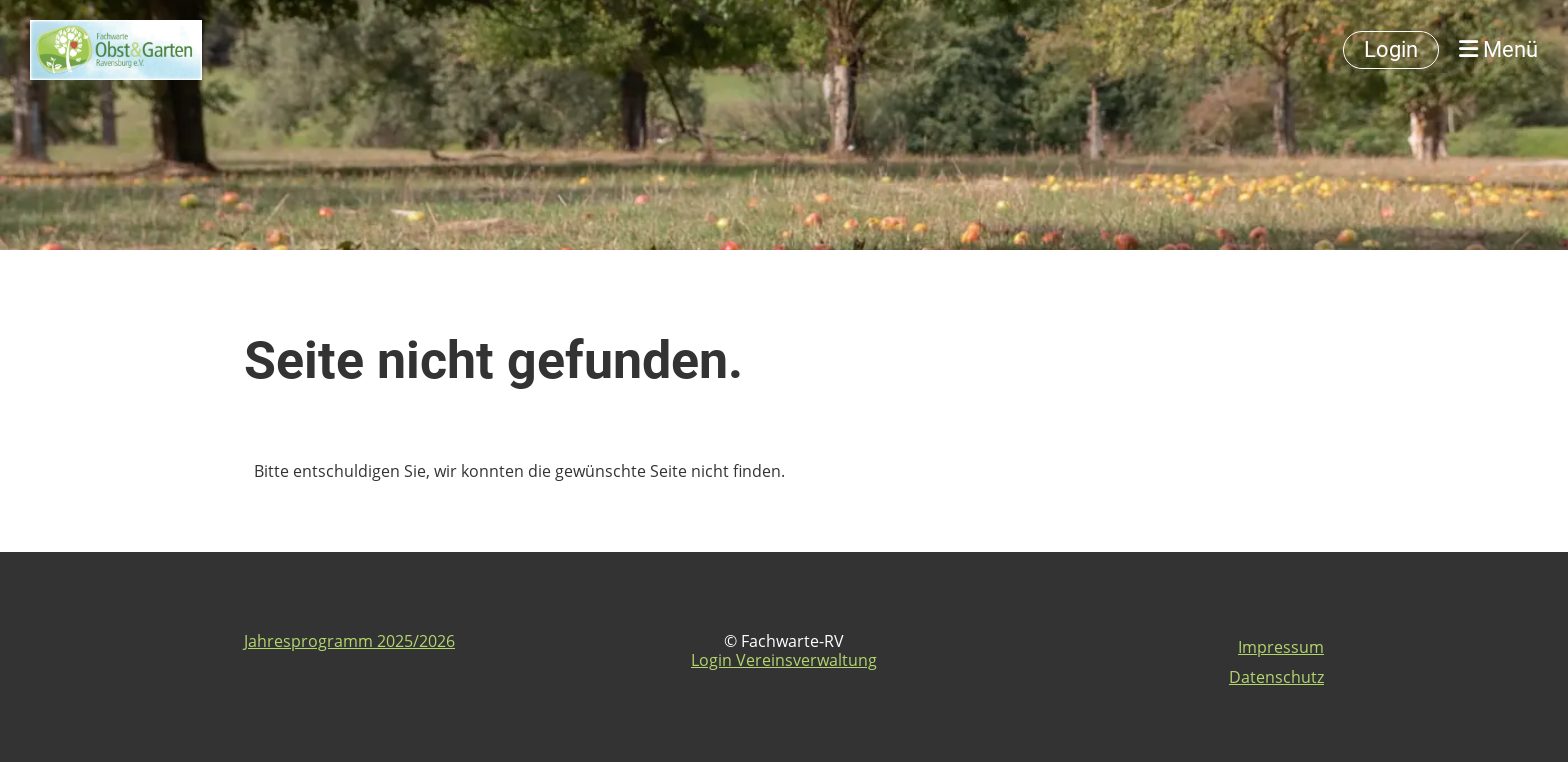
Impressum (1281, 647)
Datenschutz (1276, 677)
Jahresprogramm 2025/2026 (349, 641)
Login (1391, 49)
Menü (1498, 49)
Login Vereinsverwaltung (784, 660)
